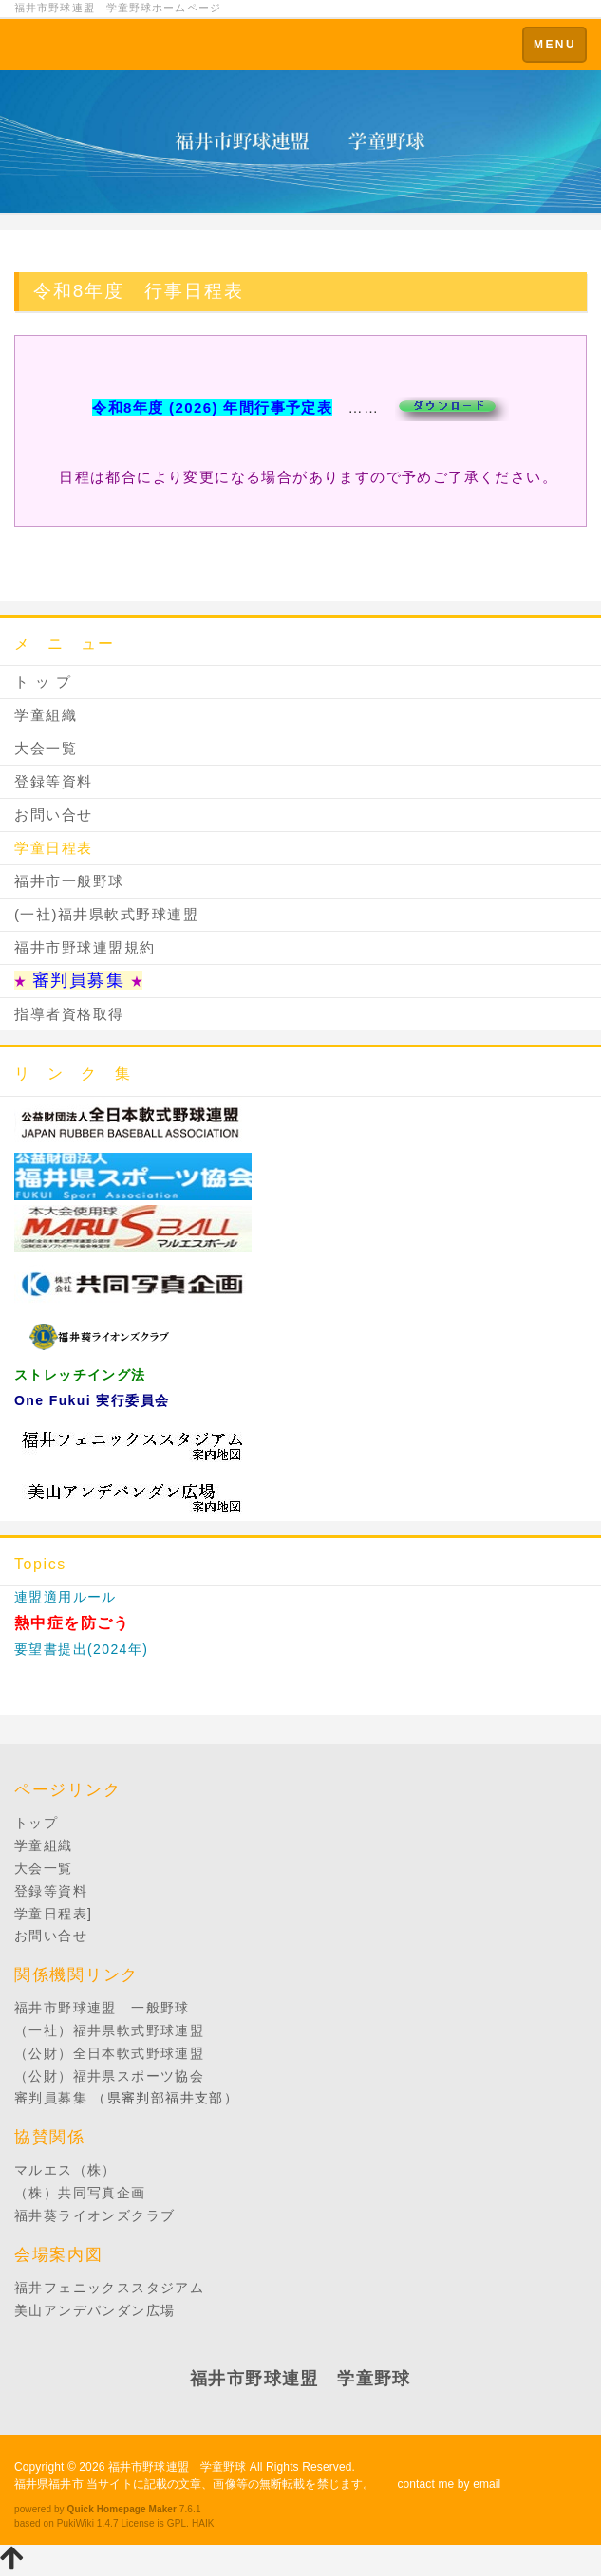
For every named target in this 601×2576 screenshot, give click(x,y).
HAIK (203, 2523)
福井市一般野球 (69, 881)
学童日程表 (53, 848)
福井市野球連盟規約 (85, 947)
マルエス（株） (65, 2170)
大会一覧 (45, 748)
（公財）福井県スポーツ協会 (109, 2076)
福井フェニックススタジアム (109, 2287)
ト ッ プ (43, 682)
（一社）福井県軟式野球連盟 (109, 2030)
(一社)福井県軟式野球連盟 (106, 914)
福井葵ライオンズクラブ (94, 2215)
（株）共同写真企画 (80, 2192)
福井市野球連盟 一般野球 (102, 2007)
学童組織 (45, 715)
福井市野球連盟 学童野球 (177, 2467)
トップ (36, 1822)
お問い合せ (53, 814)
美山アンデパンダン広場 (94, 2310)
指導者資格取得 (69, 1014)
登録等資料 (53, 781)
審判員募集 (50, 2097)
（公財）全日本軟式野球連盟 (109, 2053)
